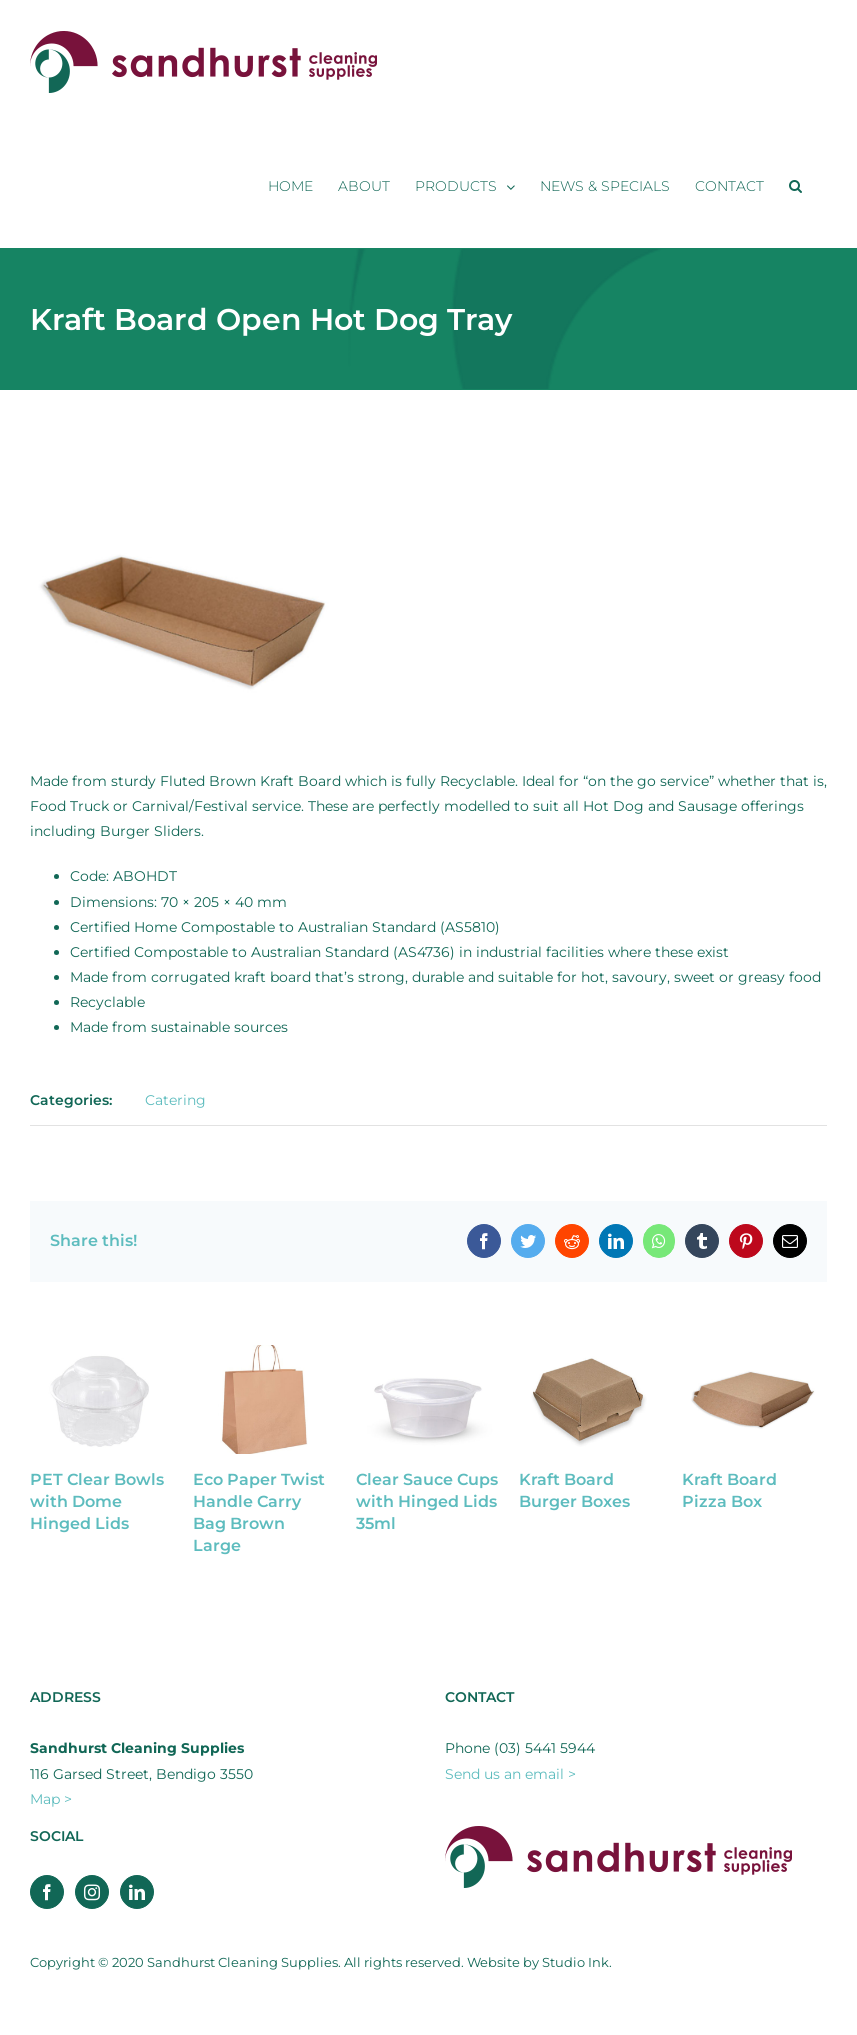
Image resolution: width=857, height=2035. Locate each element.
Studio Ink (575, 1962)
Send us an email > (510, 1774)
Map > (51, 1799)
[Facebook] (47, 1892)
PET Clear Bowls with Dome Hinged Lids (97, 1501)
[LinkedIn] (137, 1892)
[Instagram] (92, 1892)
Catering (175, 1100)
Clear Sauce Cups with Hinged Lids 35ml (427, 1501)
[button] (795, 186)
